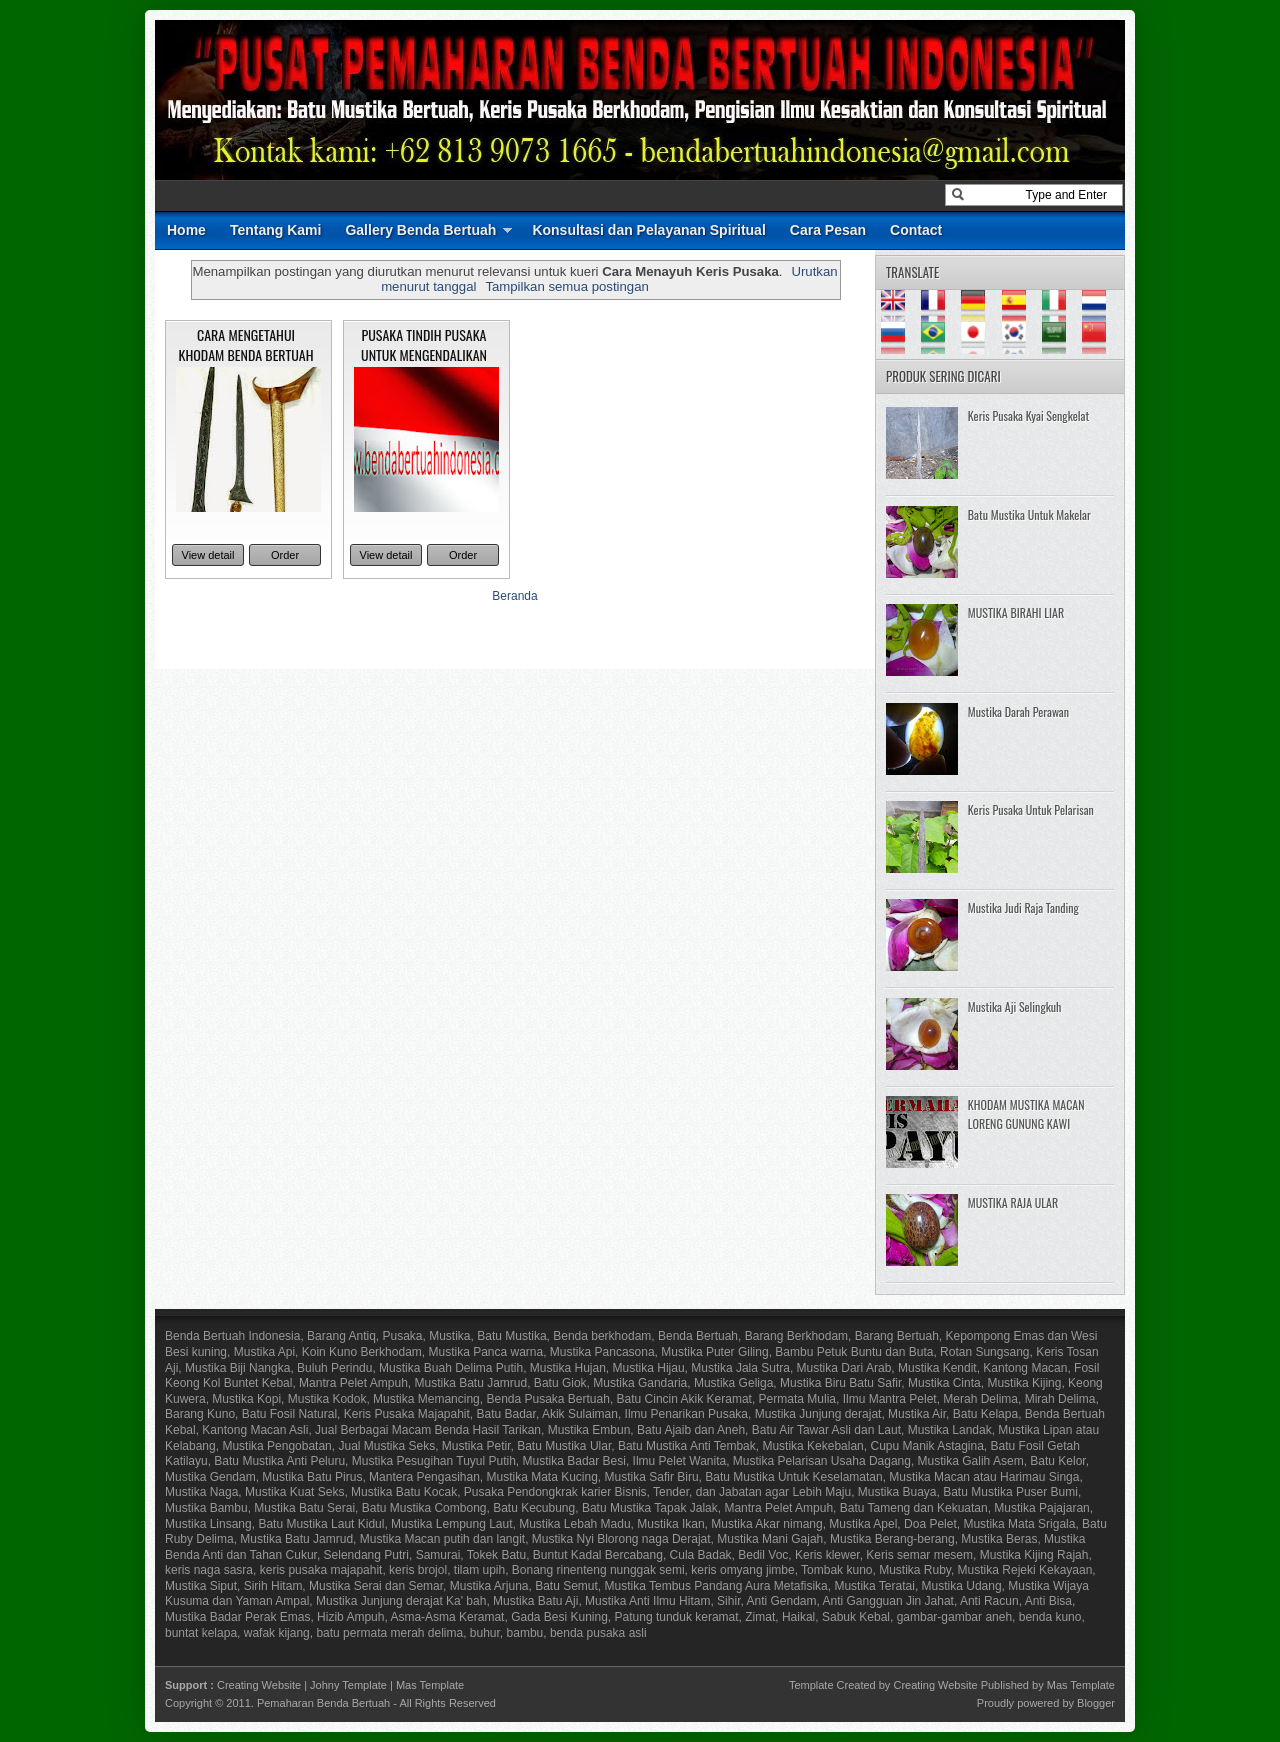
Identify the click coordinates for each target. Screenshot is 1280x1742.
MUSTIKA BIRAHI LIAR (1016, 612)
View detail (208, 555)
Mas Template (430, 1685)
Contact (916, 230)
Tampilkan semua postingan (566, 286)
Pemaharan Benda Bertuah (323, 1703)
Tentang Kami (276, 230)
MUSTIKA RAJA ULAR (1013, 1202)
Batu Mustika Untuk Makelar (1029, 514)
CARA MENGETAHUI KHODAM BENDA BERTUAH (246, 344)
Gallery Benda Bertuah (420, 230)
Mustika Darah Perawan (1018, 711)
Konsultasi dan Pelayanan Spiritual (648, 230)
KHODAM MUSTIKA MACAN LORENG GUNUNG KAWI (1026, 1114)
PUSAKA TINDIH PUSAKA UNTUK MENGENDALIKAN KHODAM (424, 354)
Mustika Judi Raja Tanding (1023, 907)
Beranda (514, 596)
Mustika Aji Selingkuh (1015, 1006)
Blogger (1096, 1703)
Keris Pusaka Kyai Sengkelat (1028, 415)
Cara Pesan (828, 230)
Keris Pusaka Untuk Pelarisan (1031, 809)
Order (285, 555)
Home (186, 230)
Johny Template (348, 1685)
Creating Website (259, 1685)
